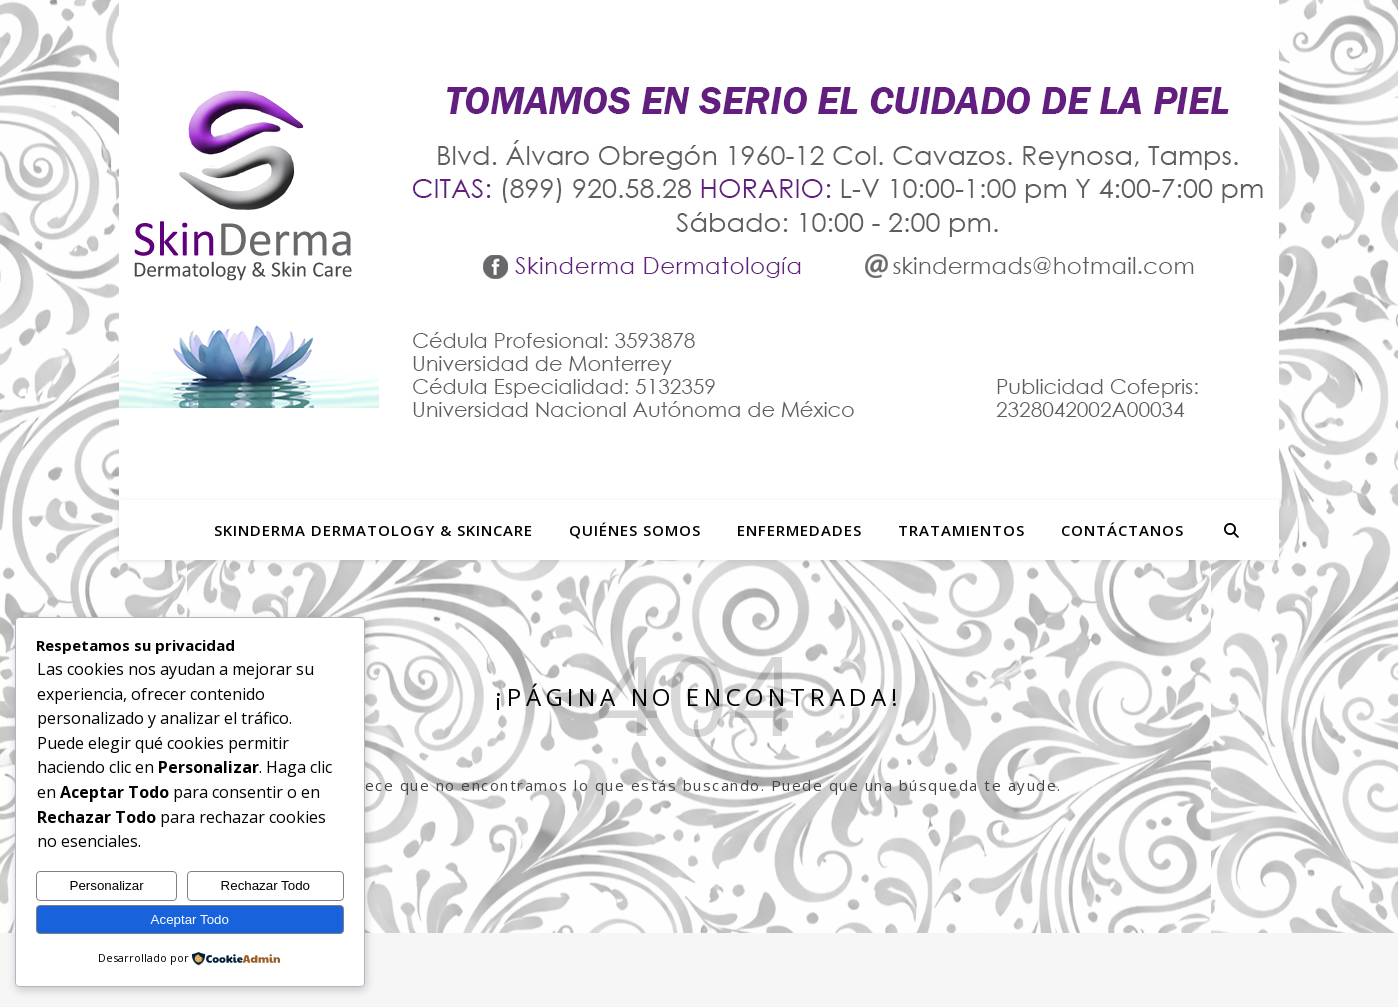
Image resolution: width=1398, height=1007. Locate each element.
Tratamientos (961, 530)
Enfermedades (799, 530)
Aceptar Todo (190, 919)
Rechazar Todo (265, 885)
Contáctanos (1122, 530)
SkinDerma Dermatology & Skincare (373, 530)
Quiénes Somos (635, 530)
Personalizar (107, 885)
